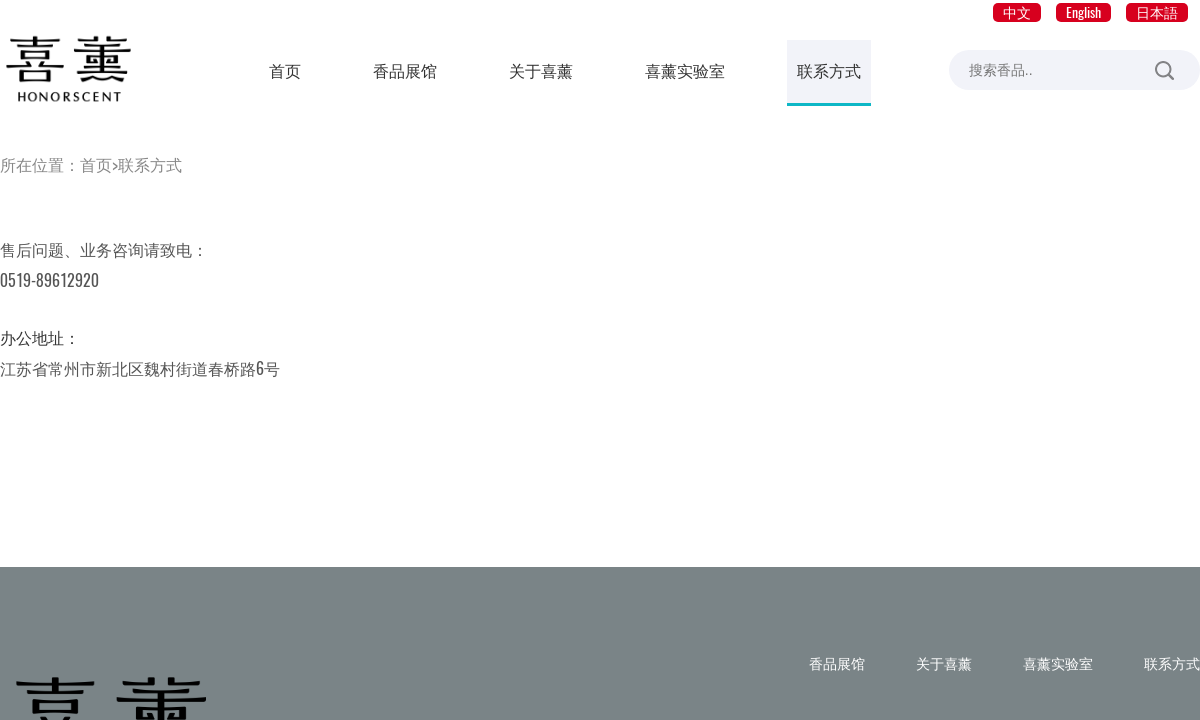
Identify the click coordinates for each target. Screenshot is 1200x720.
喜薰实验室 (685, 70)
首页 (285, 70)
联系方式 (829, 70)
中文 (1017, 12)
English (1083, 12)
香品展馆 (405, 70)
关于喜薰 (541, 70)
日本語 (1157, 12)
